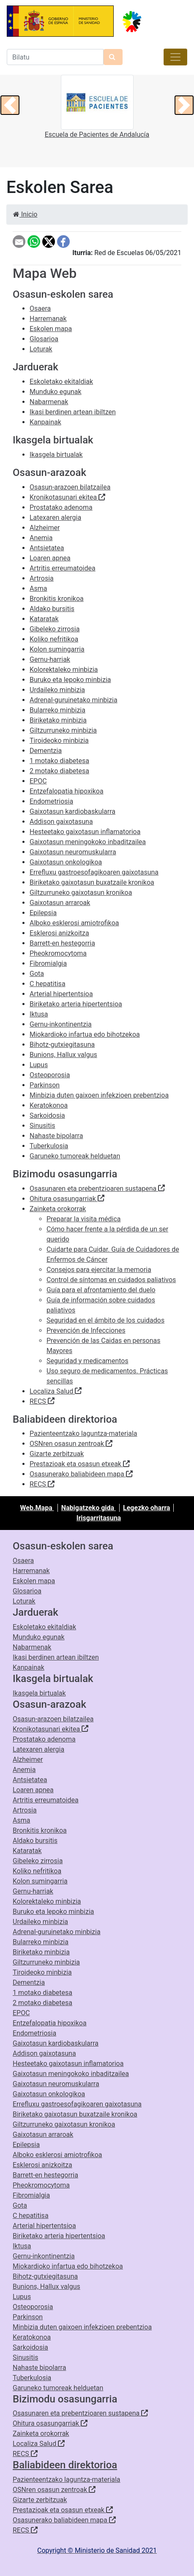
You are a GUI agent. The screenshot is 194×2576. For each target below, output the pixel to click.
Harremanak (48, 319)
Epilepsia (43, 913)
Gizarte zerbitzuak (57, 1454)
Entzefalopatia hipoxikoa (67, 791)
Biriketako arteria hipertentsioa (76, 1004)
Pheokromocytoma (58, 953)
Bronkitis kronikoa (57, 599)
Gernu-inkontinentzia (61, 1024)
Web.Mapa (37, 1508)
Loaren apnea (50, 558)
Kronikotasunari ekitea (67, 497)
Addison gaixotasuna (61, 822)
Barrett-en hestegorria (62, 943)
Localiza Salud (56, 1391)
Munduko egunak (56, 392)
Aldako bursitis (52, 609)
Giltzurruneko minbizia (63, 730)
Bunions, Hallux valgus (63, 1055)
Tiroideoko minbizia (59, 740)
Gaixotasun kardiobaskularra (72, 811)
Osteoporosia (50, 1075)
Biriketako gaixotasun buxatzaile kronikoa (92, 882)
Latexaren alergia (55, 518)
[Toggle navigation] (175, 57)
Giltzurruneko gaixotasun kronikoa (81, 893)
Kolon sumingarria (57, 649)
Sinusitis (42, 1126)
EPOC (38, 781)
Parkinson (45, 1085)
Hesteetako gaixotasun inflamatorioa (85, 832)
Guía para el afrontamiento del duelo (101, 1290)
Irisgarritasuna (99, 1518)
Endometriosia (51, 801)
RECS (42, 1401)
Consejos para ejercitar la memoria (98, 1270)
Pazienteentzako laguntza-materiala (83, 1433)
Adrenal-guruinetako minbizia (73, 700)
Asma (38, 588)
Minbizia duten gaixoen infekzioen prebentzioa (99, 1095)
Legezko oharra (146, 1508)
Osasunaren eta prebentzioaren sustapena (97, 1189)
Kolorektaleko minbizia (64, 670)
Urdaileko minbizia (57, 690)
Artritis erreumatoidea (63, 568)
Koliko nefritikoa (54, 639)
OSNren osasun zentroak (71, 1444)
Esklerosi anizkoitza (59, 933)
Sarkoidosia (47, 1115)
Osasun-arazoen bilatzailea (70, 487)
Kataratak (44, 619)
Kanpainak (45, 422)
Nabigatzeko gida (88, 1508)
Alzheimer (45, 528)
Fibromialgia (48, 963)
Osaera (40, 308)
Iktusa (39, 1014)
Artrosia (42, 578)
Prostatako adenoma (61, 507)
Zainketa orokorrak (58, 1209)
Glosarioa (44, 339)
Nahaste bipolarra (56, 1136)
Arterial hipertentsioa (61, 994)
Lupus (39, 1065)
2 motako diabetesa (59, 771)
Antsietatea (47, 548)
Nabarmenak (49, 402)
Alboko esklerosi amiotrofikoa (74, 923)
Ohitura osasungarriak (67, 1199)
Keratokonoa (49, 1105)
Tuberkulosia (49, 1146)
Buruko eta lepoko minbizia (70, 680)
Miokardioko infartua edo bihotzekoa (85, 1034)
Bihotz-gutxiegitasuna (62, 1045)
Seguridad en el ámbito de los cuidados (105, 1320)
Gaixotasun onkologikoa (66, 862)
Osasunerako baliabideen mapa (81, 1474)
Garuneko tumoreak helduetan (75, 1156)
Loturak (41, 349)
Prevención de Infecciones (86, 1330)
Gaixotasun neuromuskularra (73, 852)
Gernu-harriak (50, 659)
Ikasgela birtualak (56, 455)
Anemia (41, 538)
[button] (10, 105)
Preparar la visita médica (83, 1219)
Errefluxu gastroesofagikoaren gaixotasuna (94, 872)
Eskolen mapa (51, 329)
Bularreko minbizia (57, 710)
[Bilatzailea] (55, 57)
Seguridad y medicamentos (87, 1361)
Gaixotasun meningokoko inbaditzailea (88, 842)
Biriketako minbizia (58, 720)
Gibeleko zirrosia (54, 629)
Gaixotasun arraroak (60, 903)
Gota (37, 974)
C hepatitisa (48, 984)
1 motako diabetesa (59, 761)
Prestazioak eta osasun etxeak (80, 1464)
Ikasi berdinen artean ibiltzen (73, 412)
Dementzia (46, 751)
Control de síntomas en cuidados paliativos (111, 1280)
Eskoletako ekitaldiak (61, 382)
